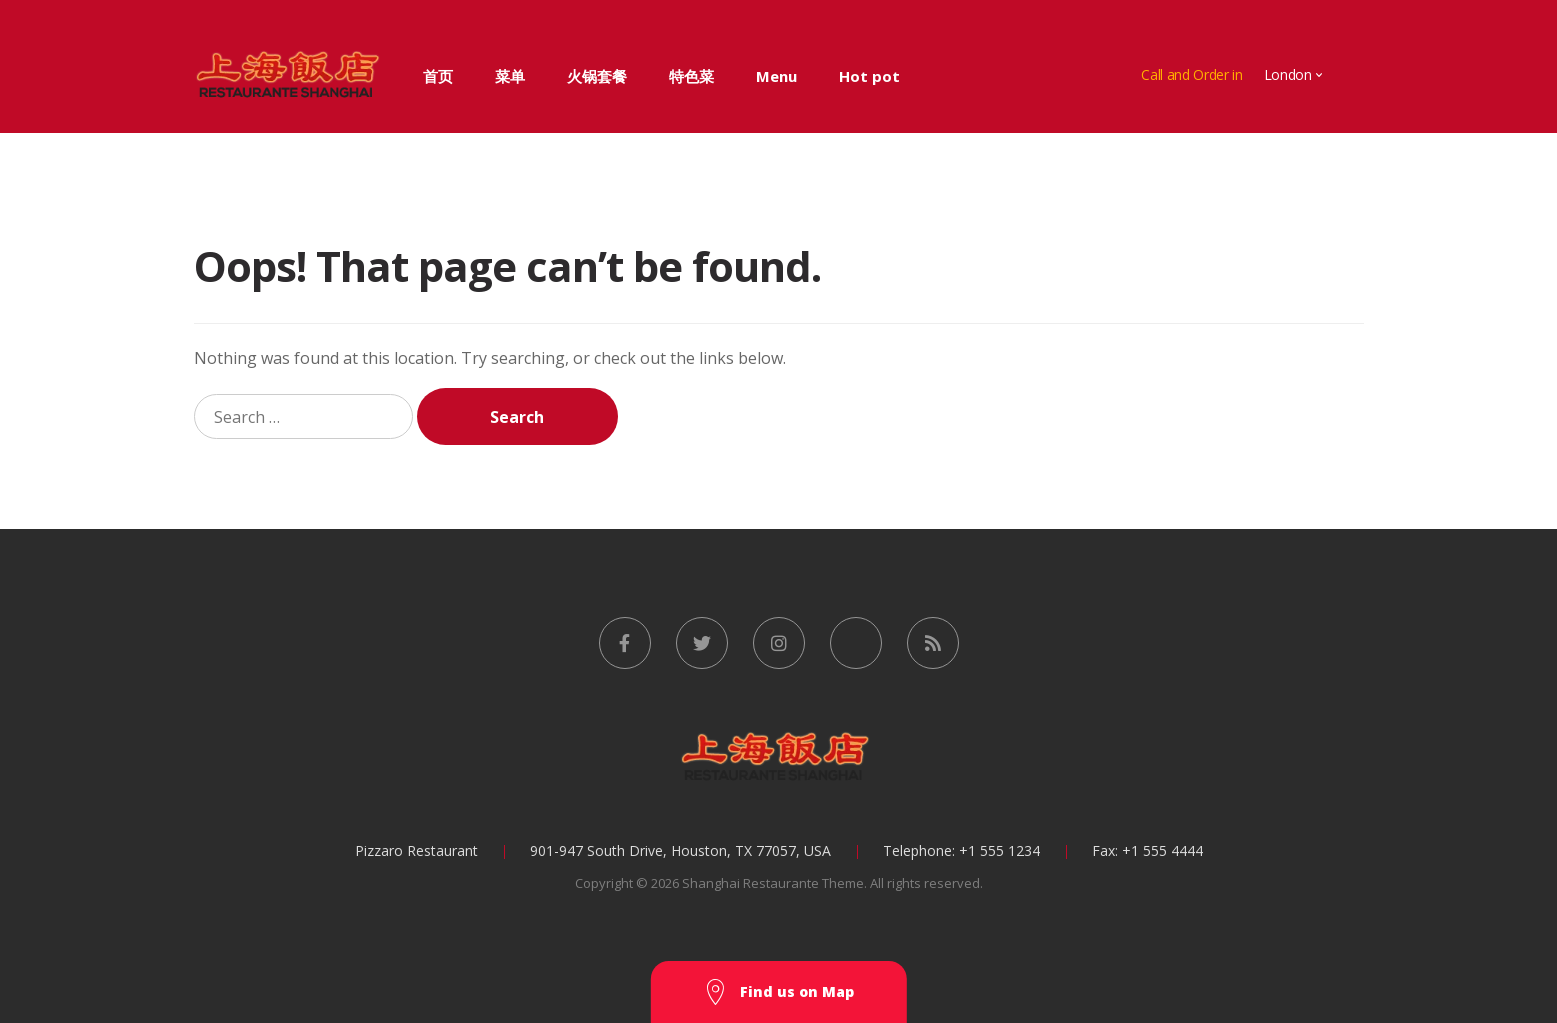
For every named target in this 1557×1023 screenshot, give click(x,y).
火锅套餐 (597, 76)
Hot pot (869, 76)
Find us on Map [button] (779, 992)
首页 (438, 76)
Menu (776, 76)
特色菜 (691, 76)
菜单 (510, 76)
